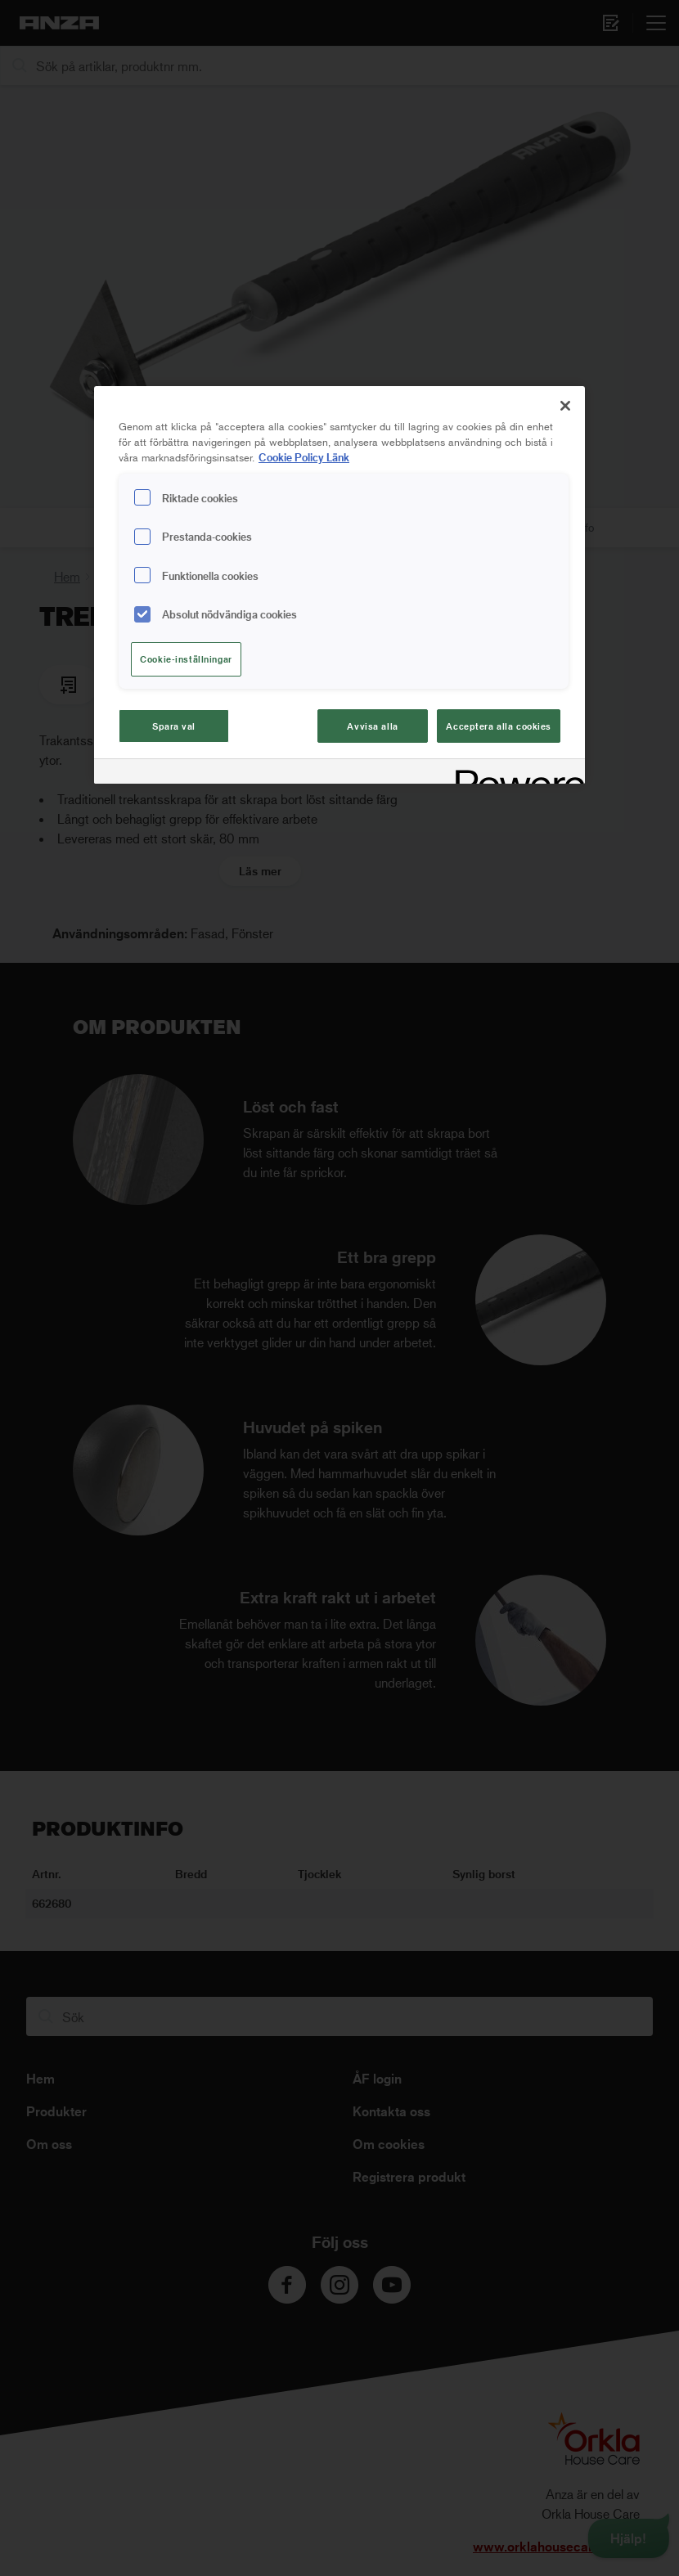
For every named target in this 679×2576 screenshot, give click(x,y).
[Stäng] (565, 406)
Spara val (174, 726)
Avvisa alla (372, 726)
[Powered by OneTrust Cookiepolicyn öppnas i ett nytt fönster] (514, 773)
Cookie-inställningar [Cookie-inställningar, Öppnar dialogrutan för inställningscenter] (186, 659)
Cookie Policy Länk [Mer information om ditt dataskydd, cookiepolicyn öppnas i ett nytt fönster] (304, 457)
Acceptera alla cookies (498, 726)
